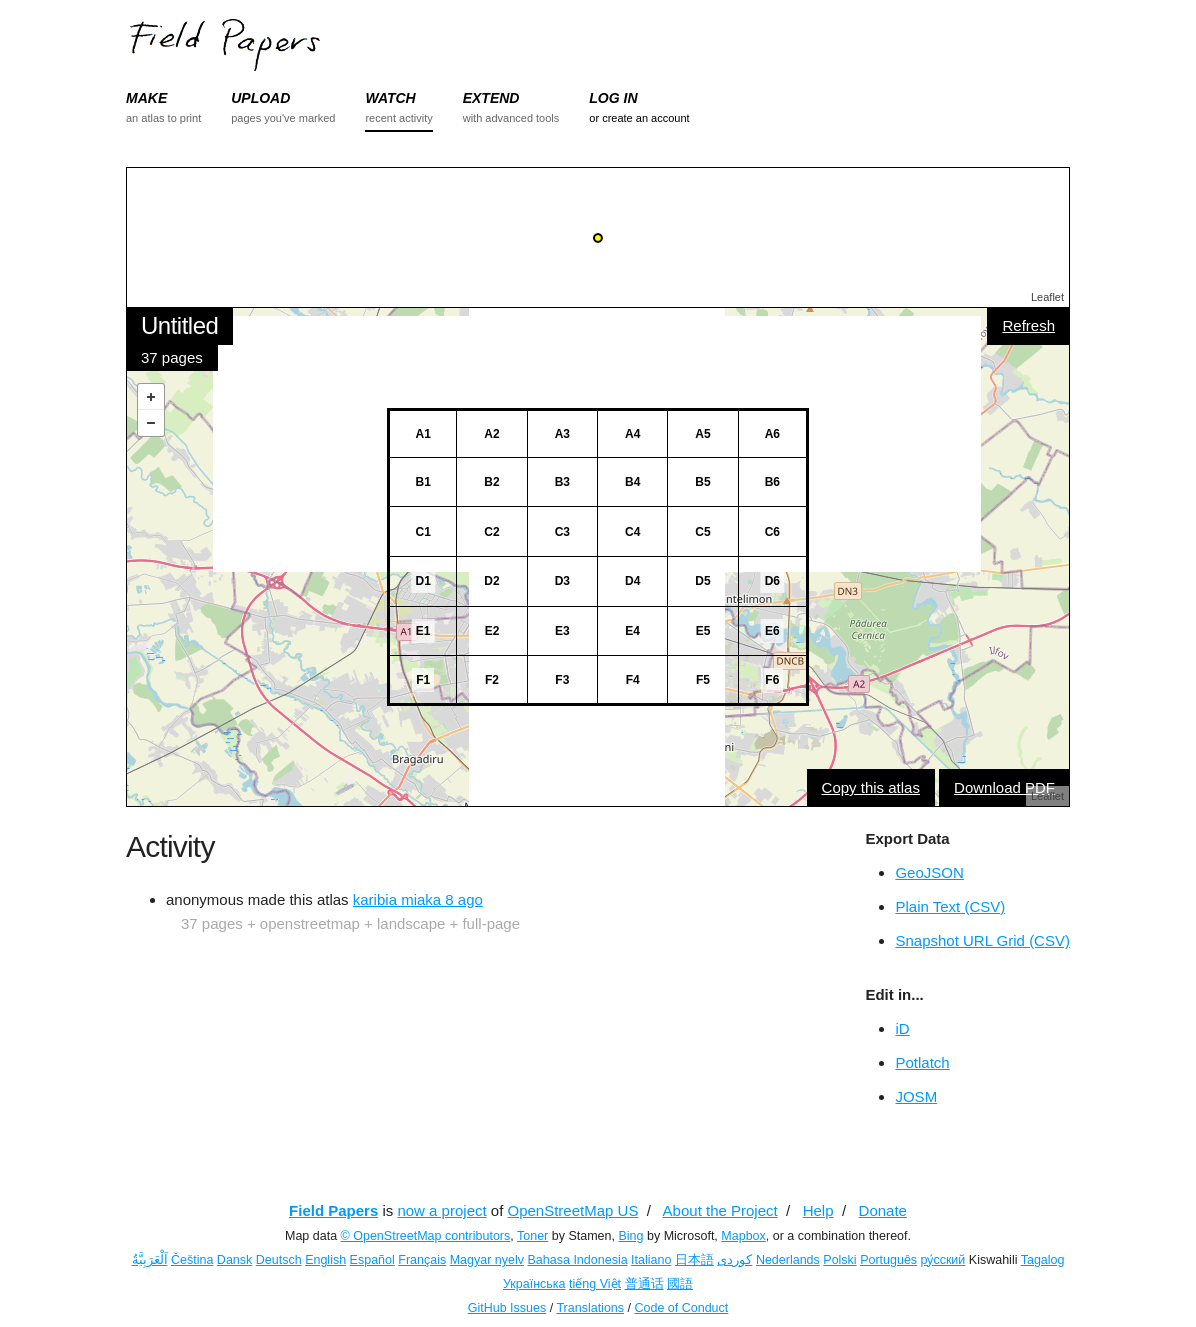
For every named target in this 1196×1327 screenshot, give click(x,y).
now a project (441, 1210)
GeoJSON (929, 872)
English (325, 1260)
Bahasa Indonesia (578, 1260)
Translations (590, 1308)
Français (422, 1260)
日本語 (694, 1260)
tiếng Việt (595, 1284)
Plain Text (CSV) (950, 906)
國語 (680, 1284)
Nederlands (788, 1260)
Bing (630, 1236)
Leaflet (1047, 297)
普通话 (644, 1284)
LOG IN (613, 98)
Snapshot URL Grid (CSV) (982, 940)
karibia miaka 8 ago (418, 899)
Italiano (651, 1260)
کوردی (734, 1260)
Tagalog (1043, 1260)
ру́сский (943, 1260)
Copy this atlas (871, 787)
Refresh (1028, 325)
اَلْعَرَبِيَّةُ (150, 1260)
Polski (839, 1260)
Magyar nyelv (487, 1260)
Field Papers (333, 1210)
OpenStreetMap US (573, 1210)
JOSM (916, 1096)
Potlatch (922, 1062)
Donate (883, 1210)
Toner (532, 1236)
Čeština (192, 1260)
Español (372, 1260)
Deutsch (279, 1260)
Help (818, 1210)
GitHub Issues (507, 1308)
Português (888, 1260)
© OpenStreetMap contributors (426, 1236)
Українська (534, 1284)
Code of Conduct (681, 1308)
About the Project (720, 1210)
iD (902, 1028)
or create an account (639, 118)
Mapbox (743, 1236)
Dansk (234, 1260)
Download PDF (1004, 787)
